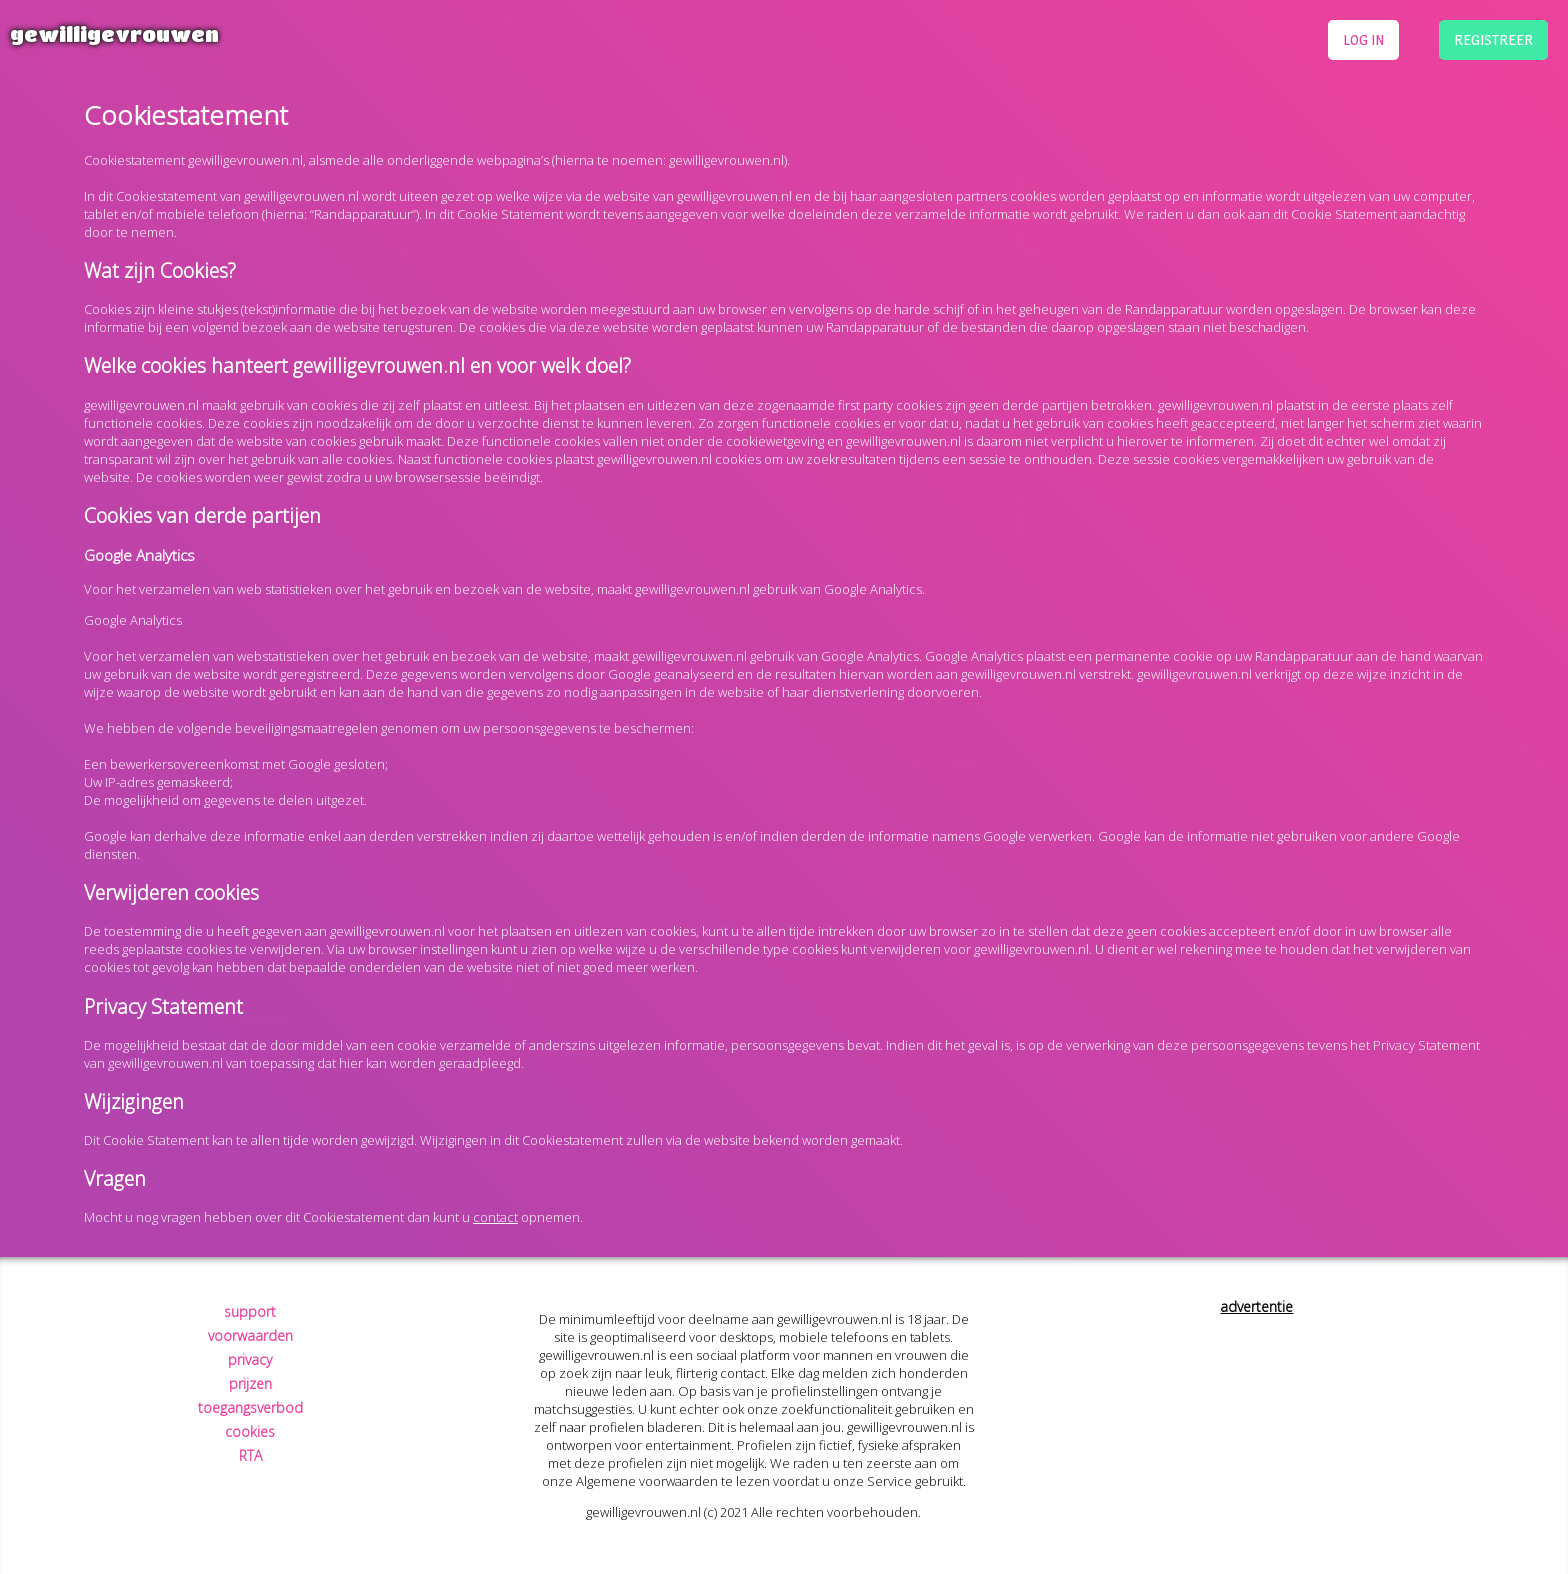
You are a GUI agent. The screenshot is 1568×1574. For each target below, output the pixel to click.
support (250, 1311)
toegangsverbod (250, 1407)
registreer (1493, 39)
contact (495, 1217)
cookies (250, 1431)
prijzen (250, 1383)
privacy (250, 1359)
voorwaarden (250, 1335)
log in (1363, 39)
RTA (250, 1455)
